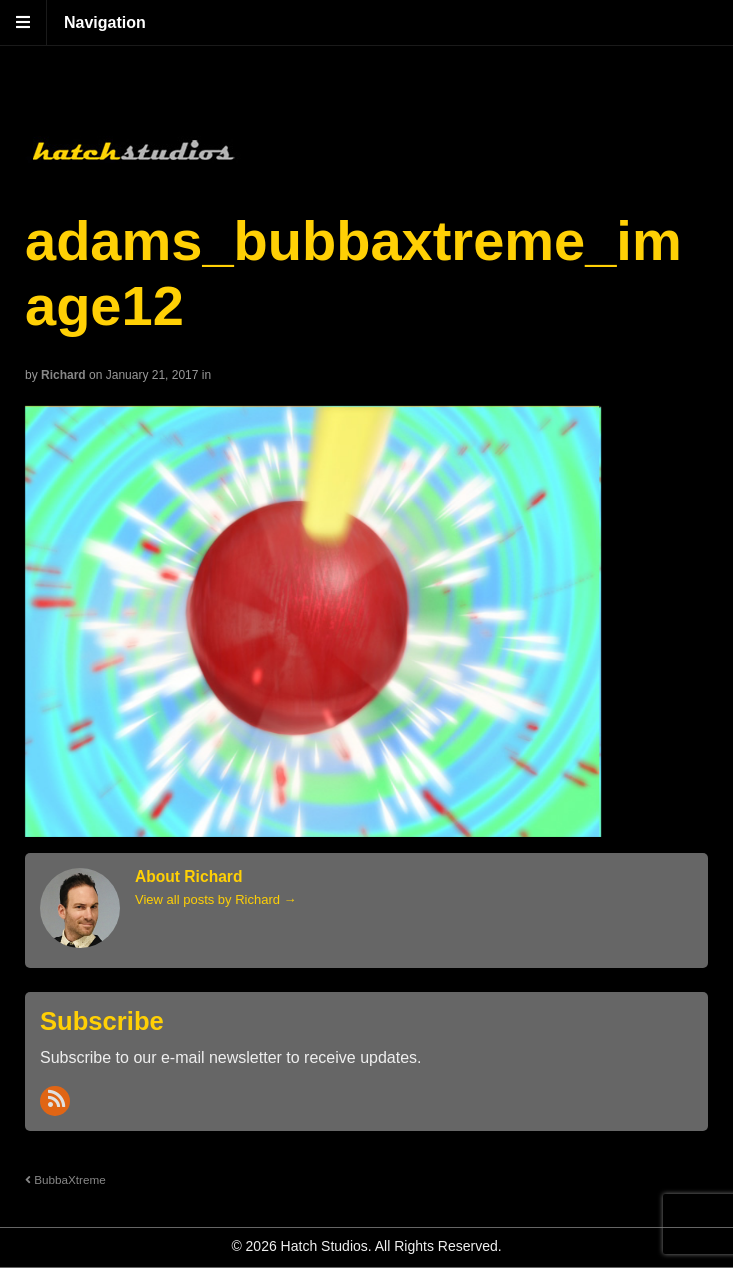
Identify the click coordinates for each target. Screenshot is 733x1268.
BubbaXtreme (65, 1179)
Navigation (105, 22)
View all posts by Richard (216, 899)
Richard (63, 375)
